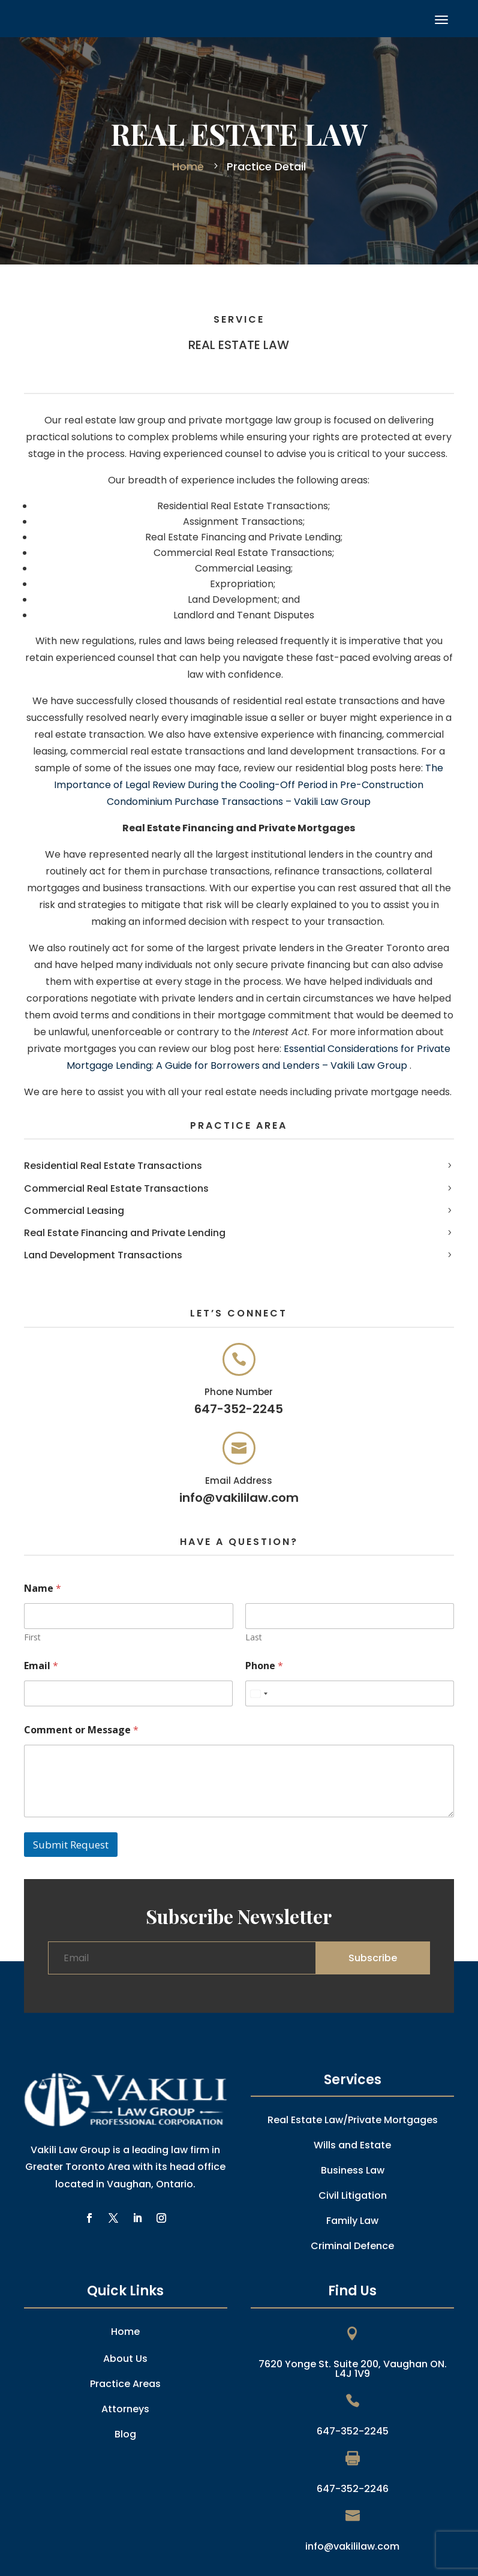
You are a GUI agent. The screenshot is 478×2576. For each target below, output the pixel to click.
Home (189, 166)
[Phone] (350, 1693)
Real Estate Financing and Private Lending (125, 1233)
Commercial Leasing (74, 1211)
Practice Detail (265, 166)
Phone (264, 1666)
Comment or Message (81, 1730)
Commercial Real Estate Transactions (116, 1188)
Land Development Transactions (103, 1255)
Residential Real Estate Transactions (113, 1166)
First (32, 1637)
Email (41, 1666)
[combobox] (258, 1693)
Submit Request (71, 1844)
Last (253, 1637)
